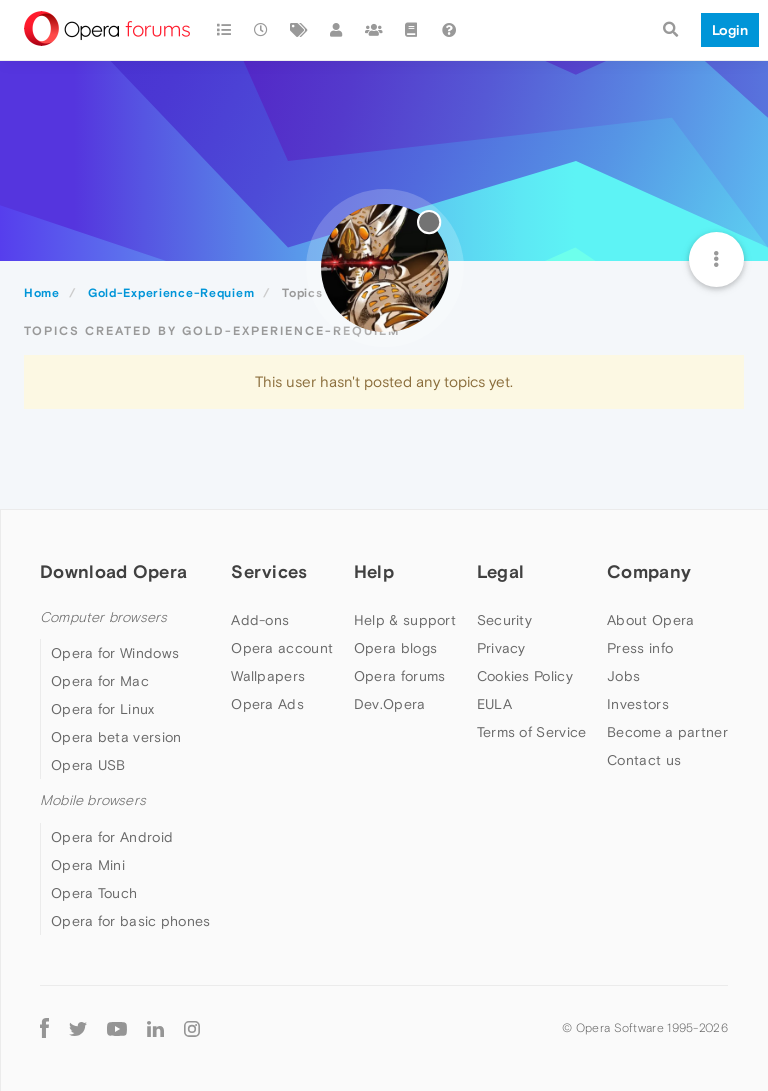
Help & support (405, 620)
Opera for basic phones (131, 921)
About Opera (650, 620)
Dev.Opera (390, 704)
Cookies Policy (525, 676)
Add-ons (260, 620)
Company (649, 571)
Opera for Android (112, 837)
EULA (494, 704)
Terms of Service (532, 732)
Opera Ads (267, 704)
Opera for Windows (115, 653)
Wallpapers (268, 676)
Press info (640, 648)
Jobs (623, 676)
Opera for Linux (103, 709)
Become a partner (667, 732)
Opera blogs (395, 648)
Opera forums (400, 676)
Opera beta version (116, 737)
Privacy (501, 648)
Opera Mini (88, 865)
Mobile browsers (93, 800)
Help (374, 571)
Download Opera (113, 571)
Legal (501, 571)
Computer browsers (103, 617)
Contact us (644, 760)
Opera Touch (94, 893)
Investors (638, 704)
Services (269, 571)
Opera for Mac (100, 681)
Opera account (282, 648)
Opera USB (88, 765)
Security (504, 620)
